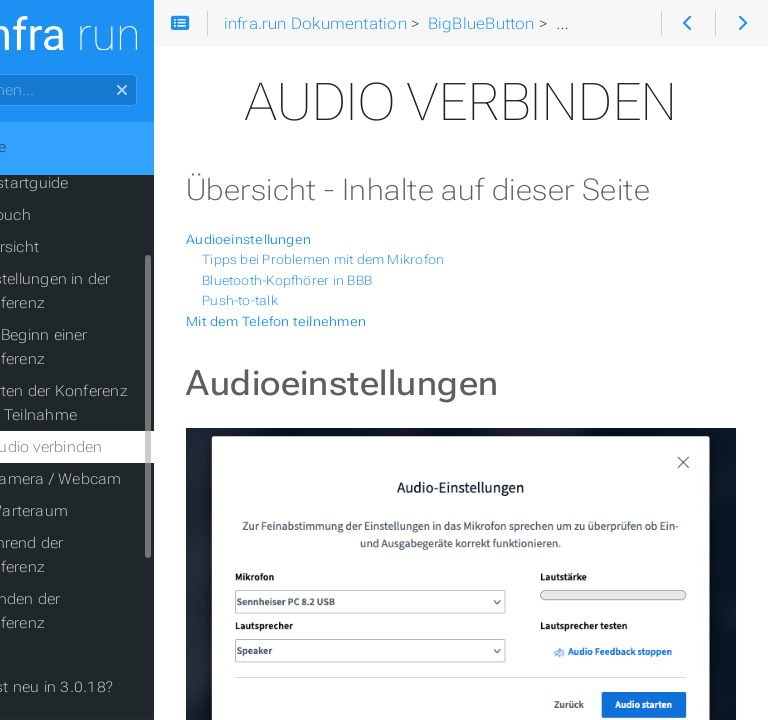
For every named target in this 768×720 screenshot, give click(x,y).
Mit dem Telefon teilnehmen (352, 367)
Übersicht (81, 247)
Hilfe (47, 655)
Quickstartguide (88, 183)
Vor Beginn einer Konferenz (106, 347)
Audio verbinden (121, 447)
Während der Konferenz (94, 555)
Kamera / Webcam (130, 479)
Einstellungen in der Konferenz (117, 291)
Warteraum (104, 511)
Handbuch (69, 215)
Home (49, 147)
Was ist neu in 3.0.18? (110, 687)
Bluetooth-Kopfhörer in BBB (363, 327)
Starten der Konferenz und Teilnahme (126, 403)
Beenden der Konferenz (92, 611)
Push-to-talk (316, 347)
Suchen (17, 74)
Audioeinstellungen (324, 286)
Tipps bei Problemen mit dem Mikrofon (399, 306)
